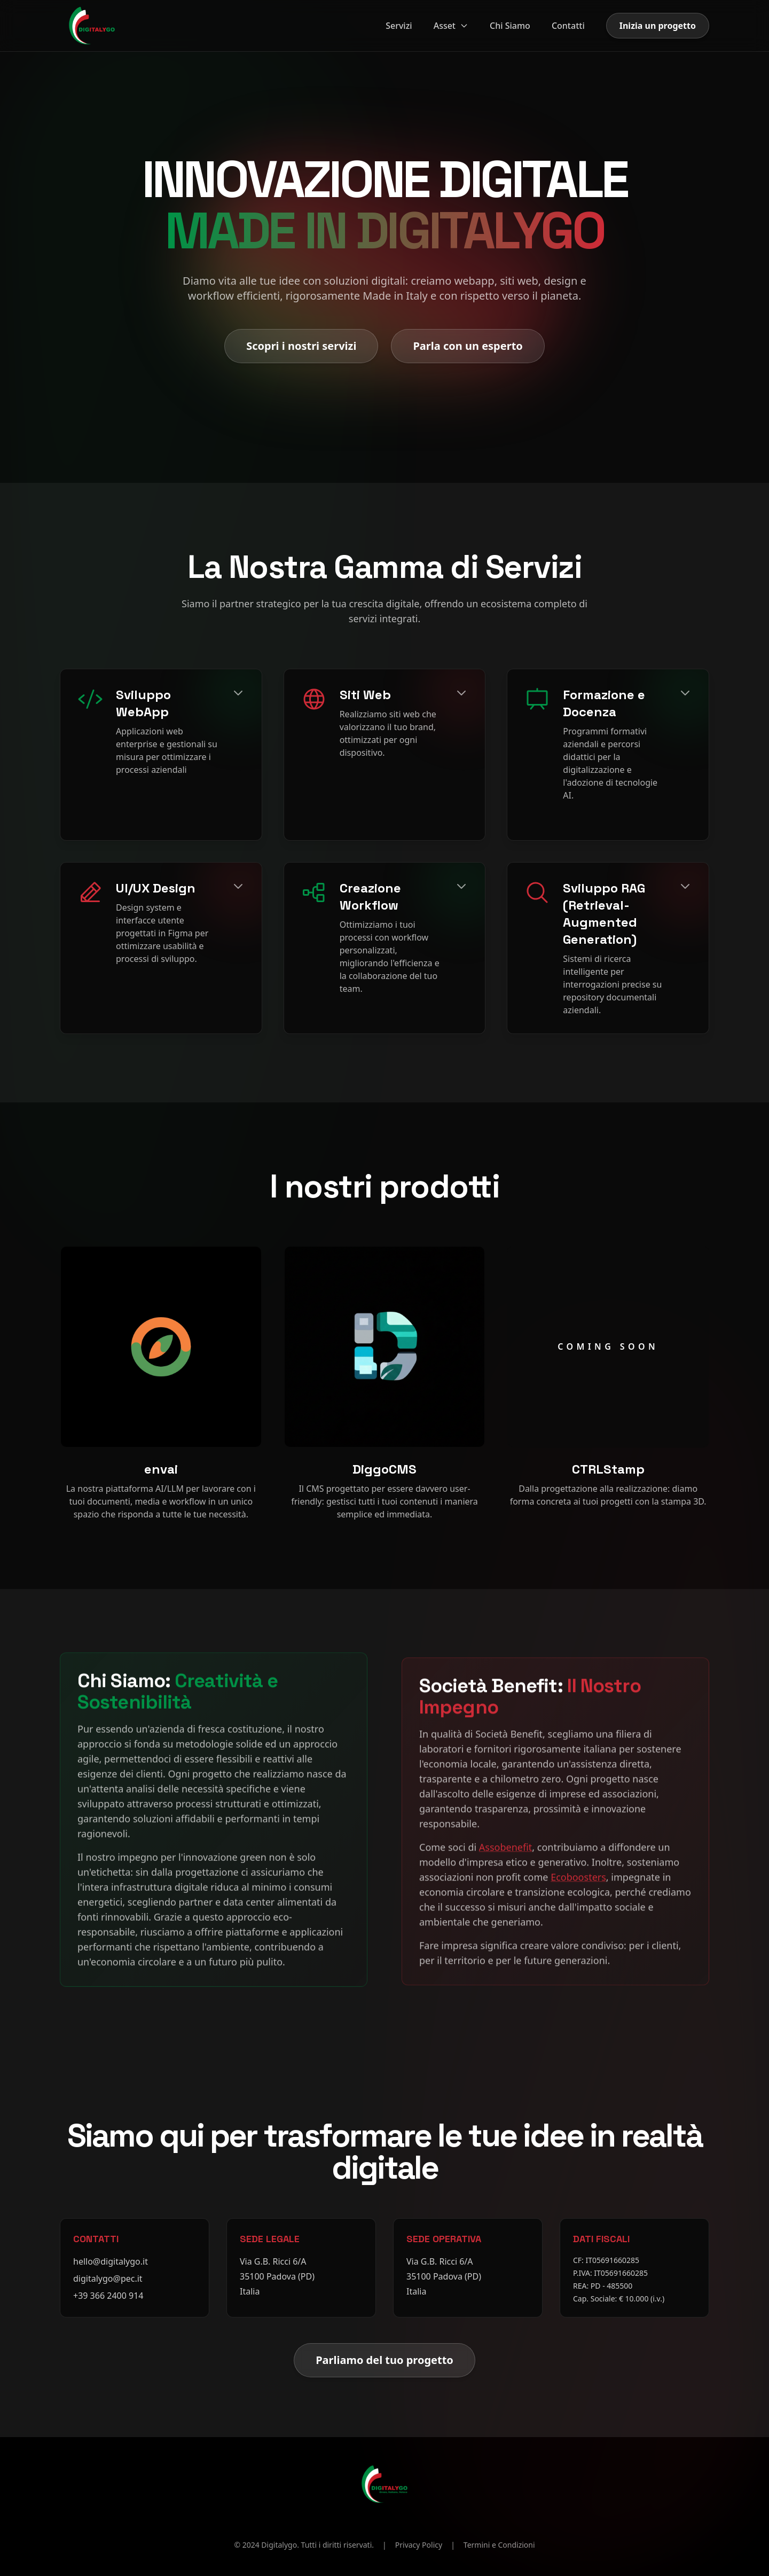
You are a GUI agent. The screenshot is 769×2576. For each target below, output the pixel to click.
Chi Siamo (510, 26)
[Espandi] (238, 692)
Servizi (399, 26)
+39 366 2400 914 (108, 2295)
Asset (451, 26)
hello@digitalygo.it (110, 2261)
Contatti (568, 26)
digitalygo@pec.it (108, 2278)
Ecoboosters (578, 1873)
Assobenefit (505, 1843)
